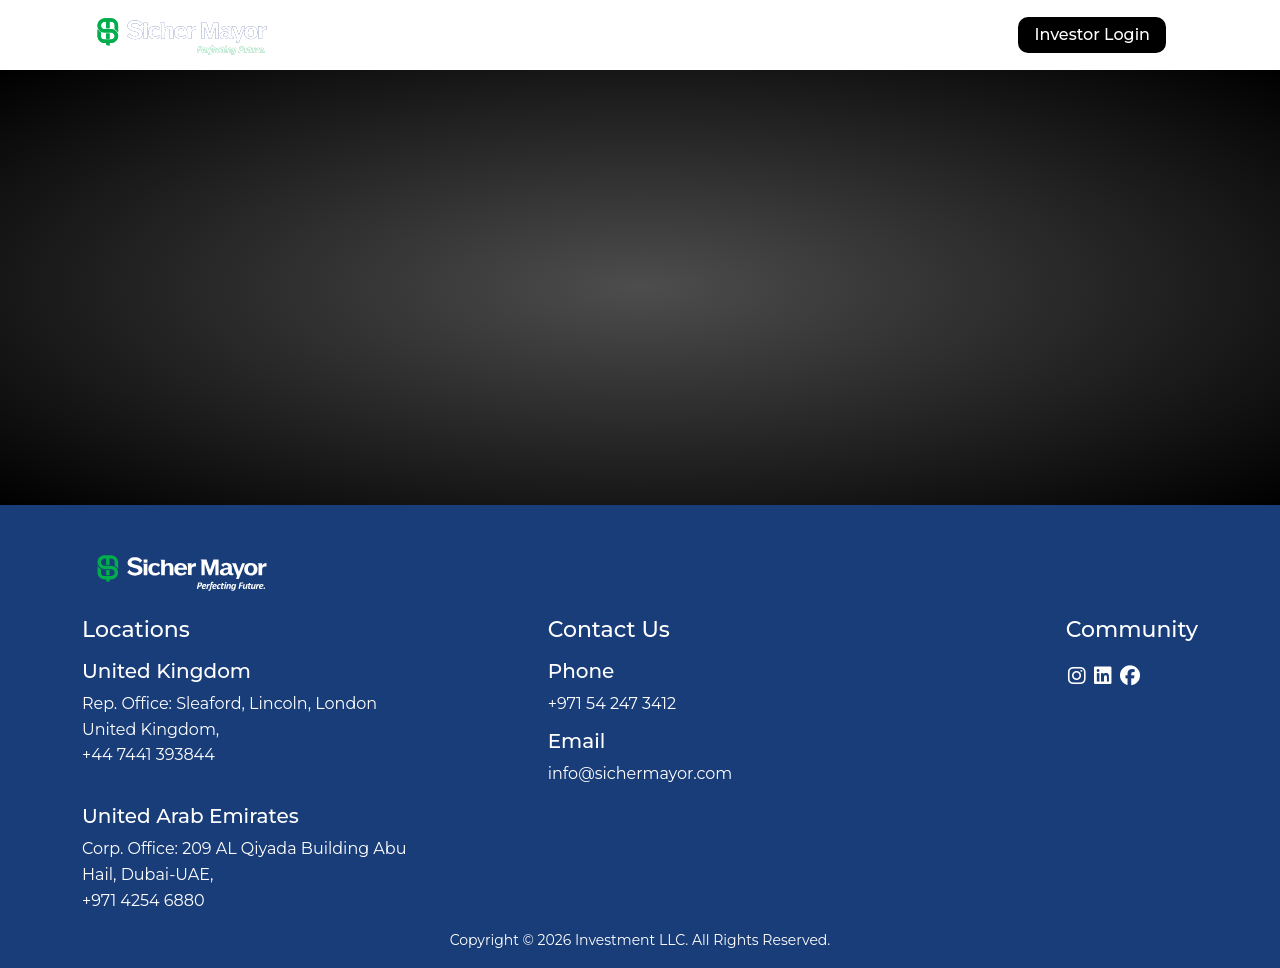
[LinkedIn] (1103, 676)
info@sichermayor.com (640, 773)
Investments (654, 37)
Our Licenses (781, 37)
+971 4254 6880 (143, 900)
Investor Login (1092, 34)
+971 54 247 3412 (612, 703)
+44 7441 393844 (148, 754)
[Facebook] (1130, 676)
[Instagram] (1077, 676)
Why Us (549, 37)
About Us (455, 37)
